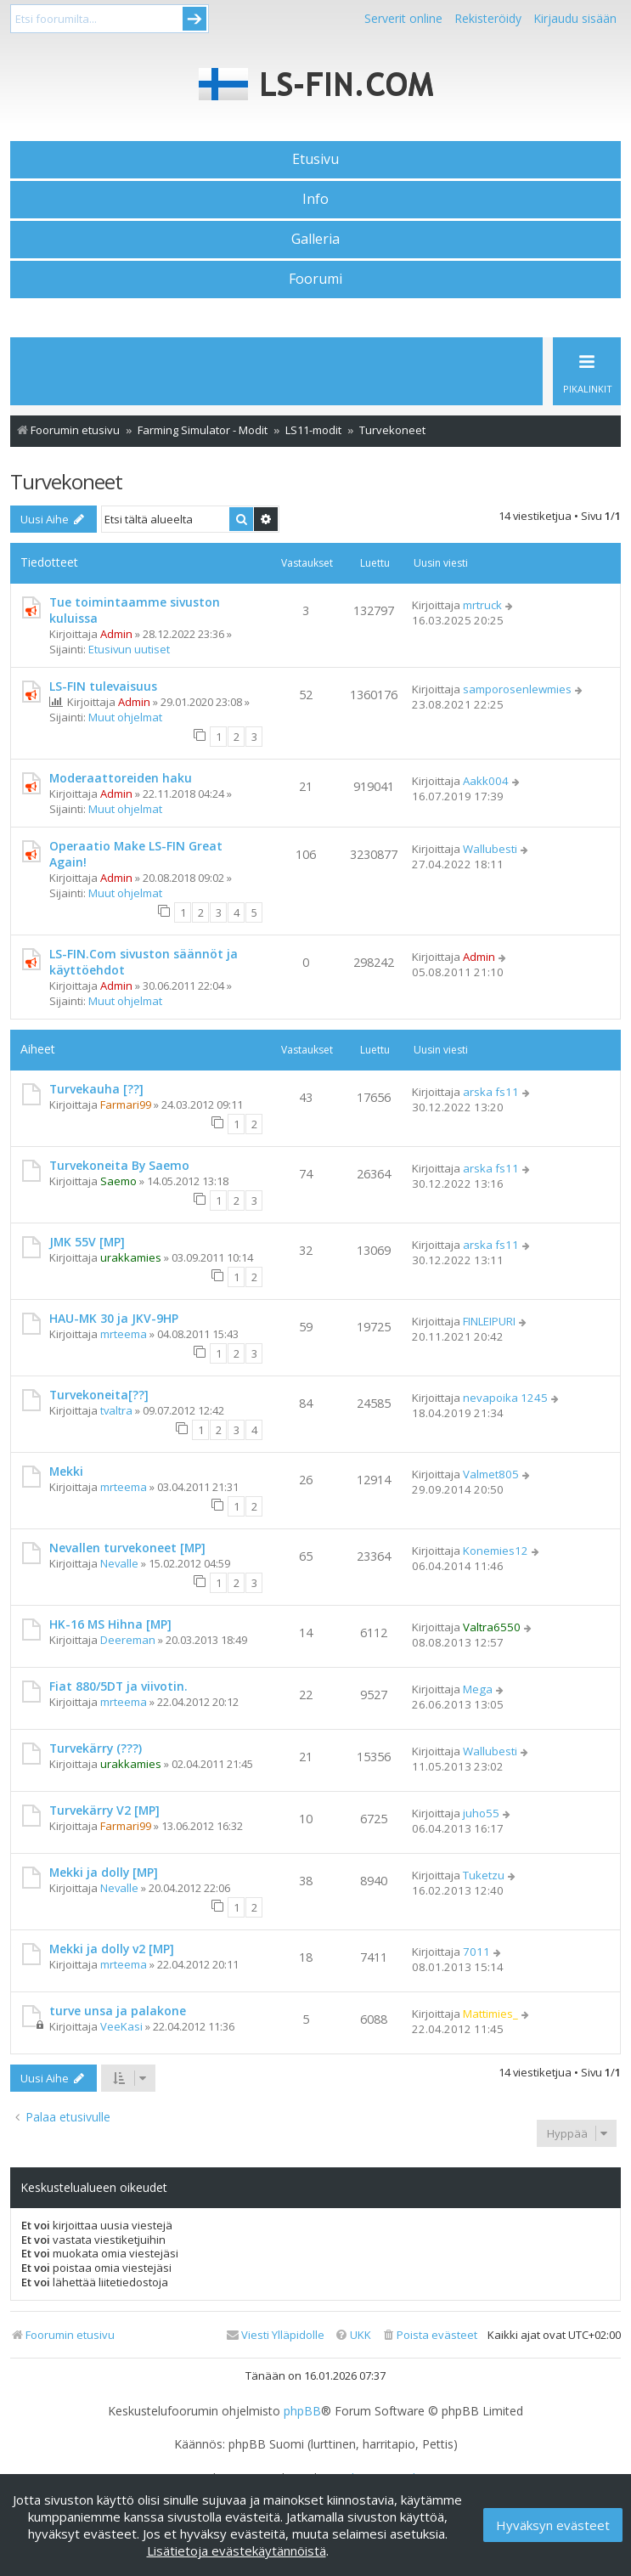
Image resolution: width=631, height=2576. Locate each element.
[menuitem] (429, 2335)
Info (315, 198)
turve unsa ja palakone (117, 2011)
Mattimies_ (490, 2013)
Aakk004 (486, 780)
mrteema (123, 1334)
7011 (476, 1951)
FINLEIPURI (489, 1321)
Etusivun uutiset (129, 649)
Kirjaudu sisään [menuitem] (575, 18)
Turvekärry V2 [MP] (104, 1810)
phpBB (302, 2411)
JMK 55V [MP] (87, 1242)
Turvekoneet (66, 481)
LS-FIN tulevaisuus (103, 686)
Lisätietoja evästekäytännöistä (236, 2550)
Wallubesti (490, 848)
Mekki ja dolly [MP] (103, 1872)
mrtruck (482, 605)
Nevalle (119, 1563)
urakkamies (130, 1257)
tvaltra (116, 1410)
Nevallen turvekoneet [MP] (127, 1547)
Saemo (118, 1181)
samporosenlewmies (517, 689)
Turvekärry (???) (95, 1748)
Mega (478, 1689)
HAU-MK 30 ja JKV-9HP (113, 1318)
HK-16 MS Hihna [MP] (110, 1624)
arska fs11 (491, 1091)
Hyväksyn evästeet (553, 2525)
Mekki (66, 1471)
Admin (116, 633)
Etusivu (315, 159)
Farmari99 (125, 1104)
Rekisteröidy (487, 18)
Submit (194, 18)
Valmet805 (491, 1474)
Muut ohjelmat (125, 717)
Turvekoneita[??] (99, 1395)
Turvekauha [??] (96, 1089)
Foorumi (315, 278)
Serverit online (403, 18)
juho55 (481, 1813)
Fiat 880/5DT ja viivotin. (118, 1686)
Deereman (127, 1639)
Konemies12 (495, 1550)
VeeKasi (121, 2026)
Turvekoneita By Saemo (119, 1165)
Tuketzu (483, 1875)
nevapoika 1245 (505, 1397)
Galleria (315, 238)
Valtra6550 (492, 1627)
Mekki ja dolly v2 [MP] (111, 1948)
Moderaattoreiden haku (120, 778)
